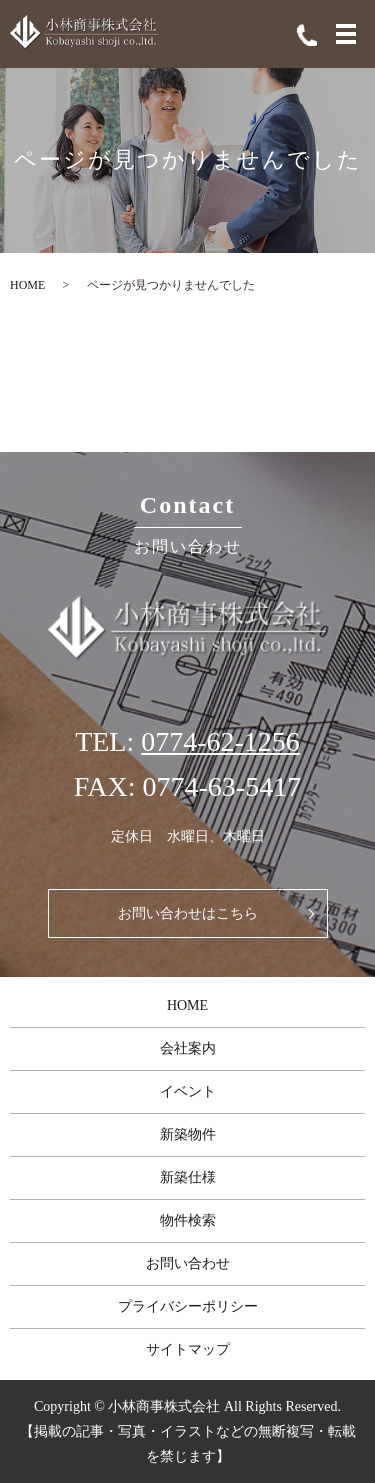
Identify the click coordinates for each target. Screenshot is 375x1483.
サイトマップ (188, 1349)
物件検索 (188, 1220)
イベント (188, 1091)
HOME (27, 285)
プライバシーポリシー (188, 1306)
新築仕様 (188, 1177)
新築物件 (188, 1134)
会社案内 (188, 1048)
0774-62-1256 (220, 741)
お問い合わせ (188, 1263)
